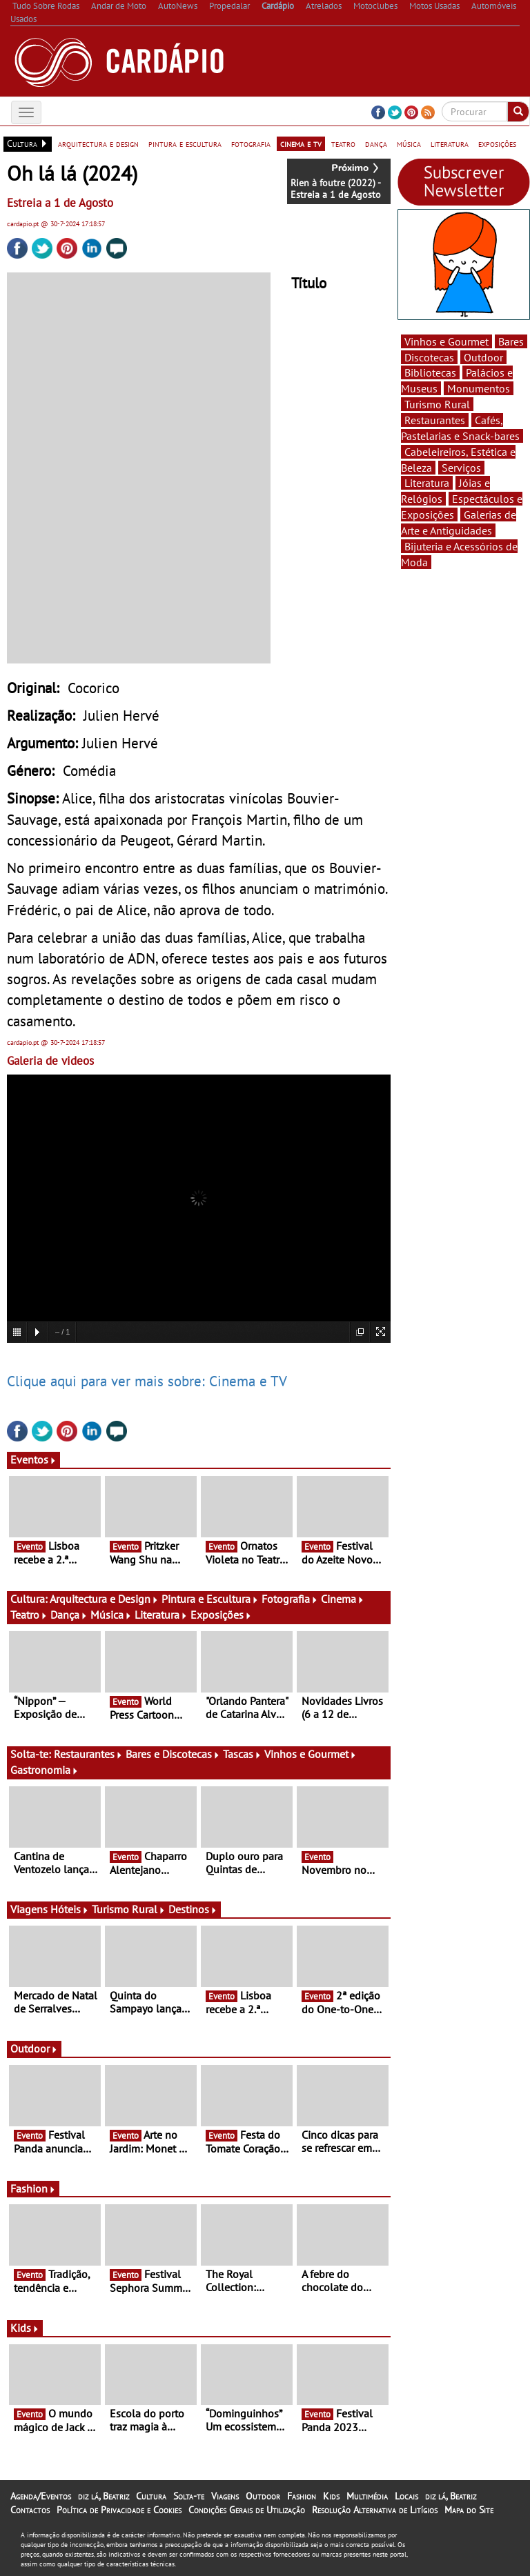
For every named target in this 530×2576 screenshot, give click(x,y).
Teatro (29, 1614)
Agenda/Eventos (40, 2496)
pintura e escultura (185, 143)
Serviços (461, 468)
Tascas (242, 1754)
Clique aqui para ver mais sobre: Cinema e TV (147, 1380)
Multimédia (367, 2496)
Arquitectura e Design (104, 1599)
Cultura (151, 2496)
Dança (69, 1614)
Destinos (192, 1909)
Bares (511, 341)
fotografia (251, 143)
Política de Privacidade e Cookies (119, 2510)
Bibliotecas (430, 372)
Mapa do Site (468, 2510)
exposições (497, 143)
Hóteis (69, 1909)
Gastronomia (44, 1770)
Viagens (225, 2496)
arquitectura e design (98, 143)
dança (376, 143)
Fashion (33, 2188)
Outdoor (34, 2048)
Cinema (342, 1599)
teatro (343, 143)
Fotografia (290, 1599)
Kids (24, 2328)
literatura (450, 143)
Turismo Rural (129, 1909)
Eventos (33, 1459)
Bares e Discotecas (173, 1754)
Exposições (221, 1614)
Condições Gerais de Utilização (246, 2510)
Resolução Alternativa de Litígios (375, 2510)
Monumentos (478, 388)
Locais (406, 2496)
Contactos (30, 2510)
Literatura (161, 1614)
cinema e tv (301, 143)
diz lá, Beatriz (103, 2496)
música (409, 143)
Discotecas (429, 357)
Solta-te (188, 2496)
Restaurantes (88, 1754)
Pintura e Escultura (210, 1599)
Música (111, 1614)
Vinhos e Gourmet (310, 1754)
